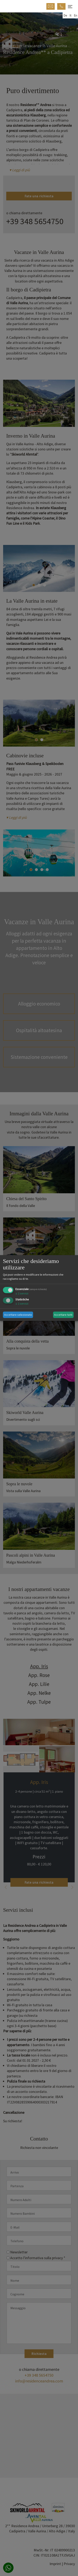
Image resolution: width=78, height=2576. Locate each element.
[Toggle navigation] (70, 6)
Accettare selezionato (18, 1315)
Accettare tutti (63, 1315)
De (65, 15)
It (70, 15)
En (75, 15)
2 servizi (21, 1293)
